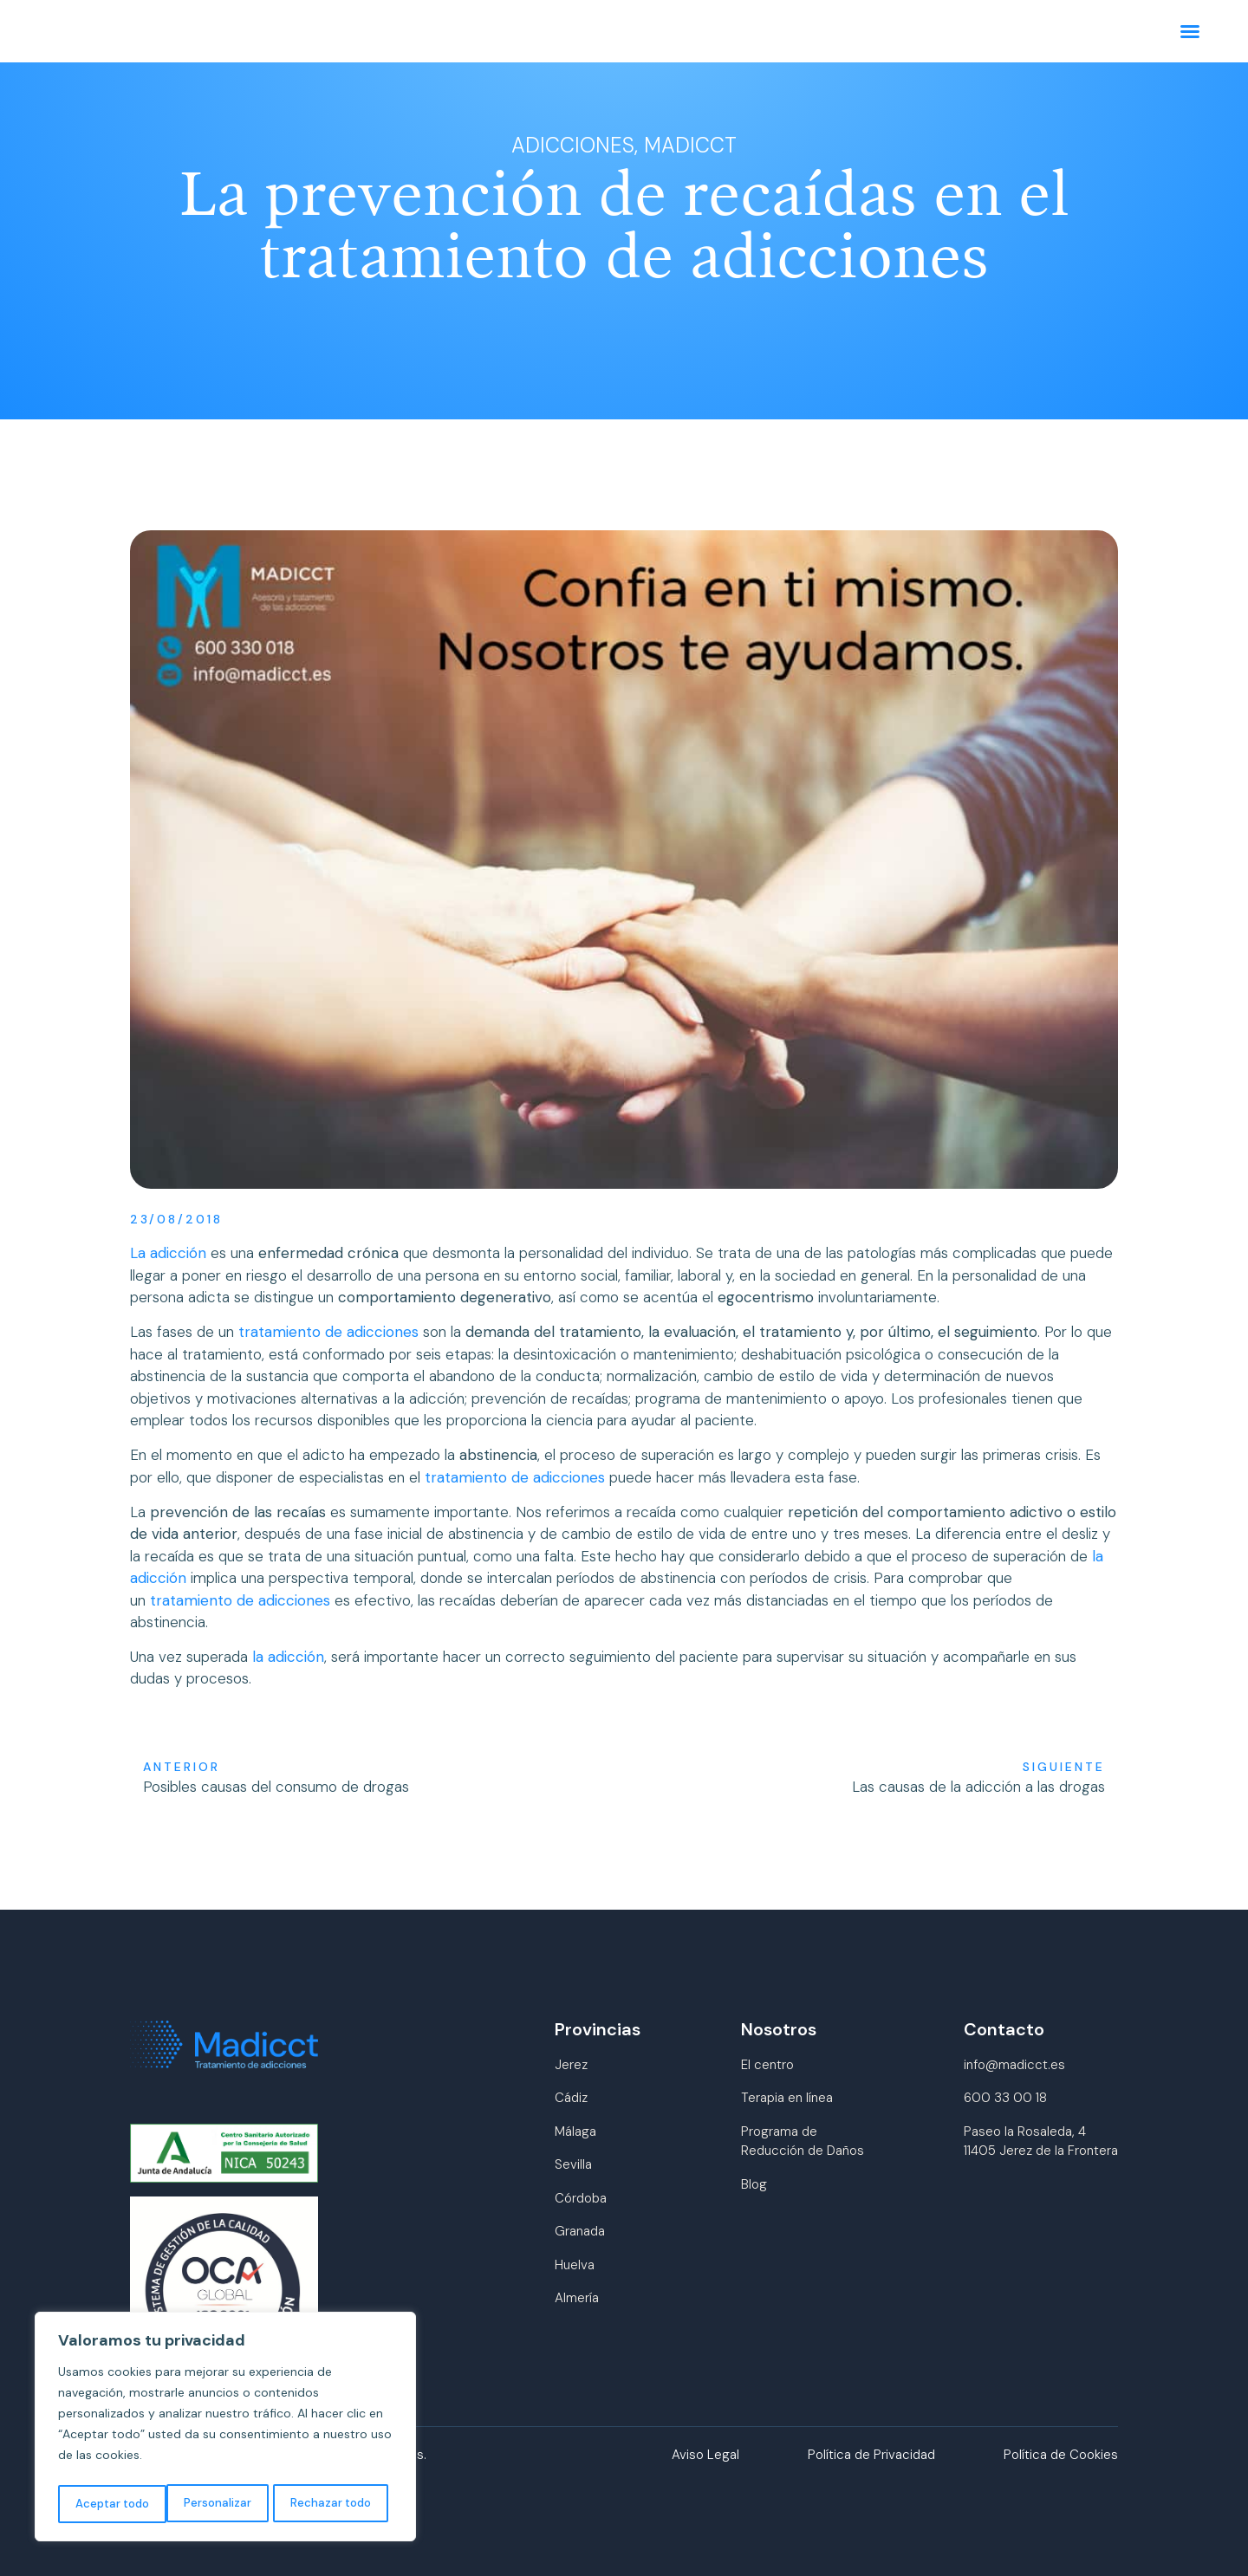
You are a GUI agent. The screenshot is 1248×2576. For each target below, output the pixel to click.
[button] (1185, 33)
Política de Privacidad (871, 2454)
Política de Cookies (1061, 2454)
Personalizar (107, 2504)
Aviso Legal (705, 2454)
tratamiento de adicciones (328, 1331)
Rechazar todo (220, 2504)
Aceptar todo (338, 2504)
